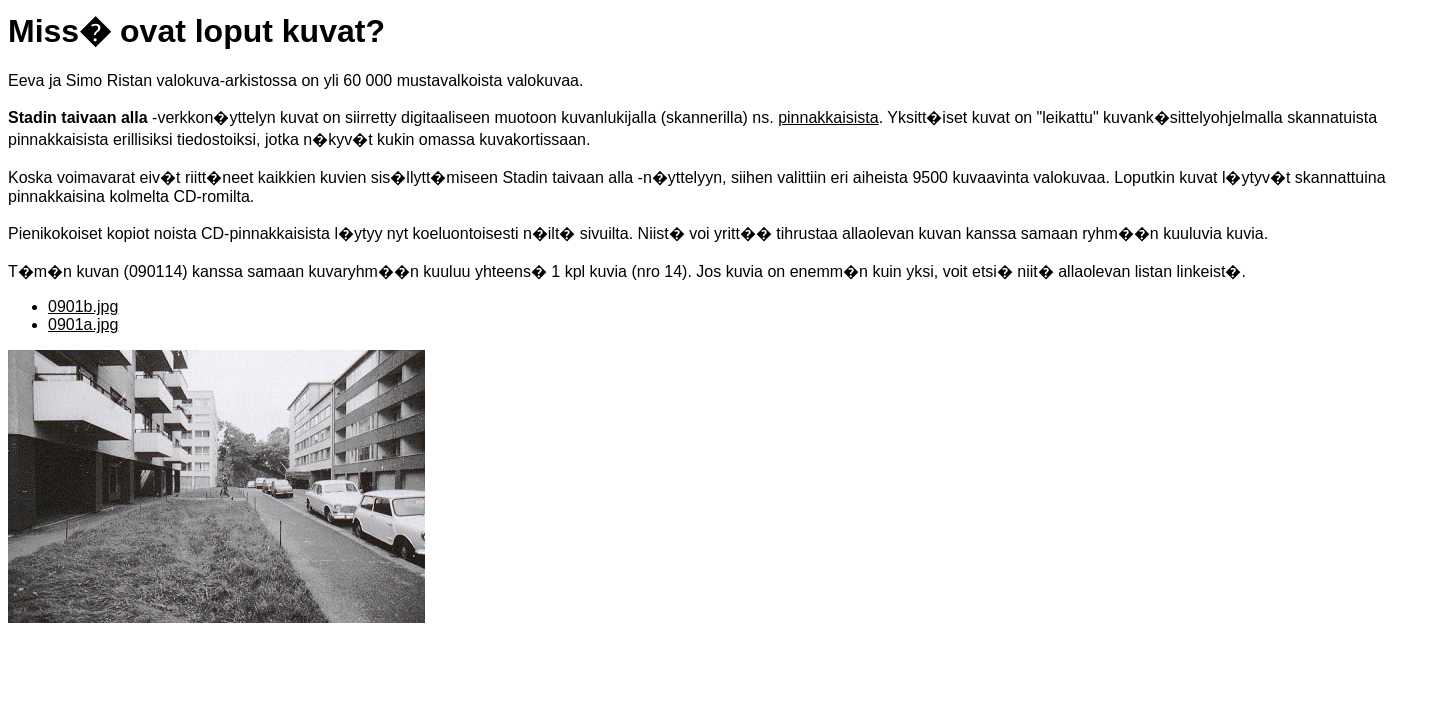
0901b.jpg (83, 306)
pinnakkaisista (828, 117)
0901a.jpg (83, 324)
